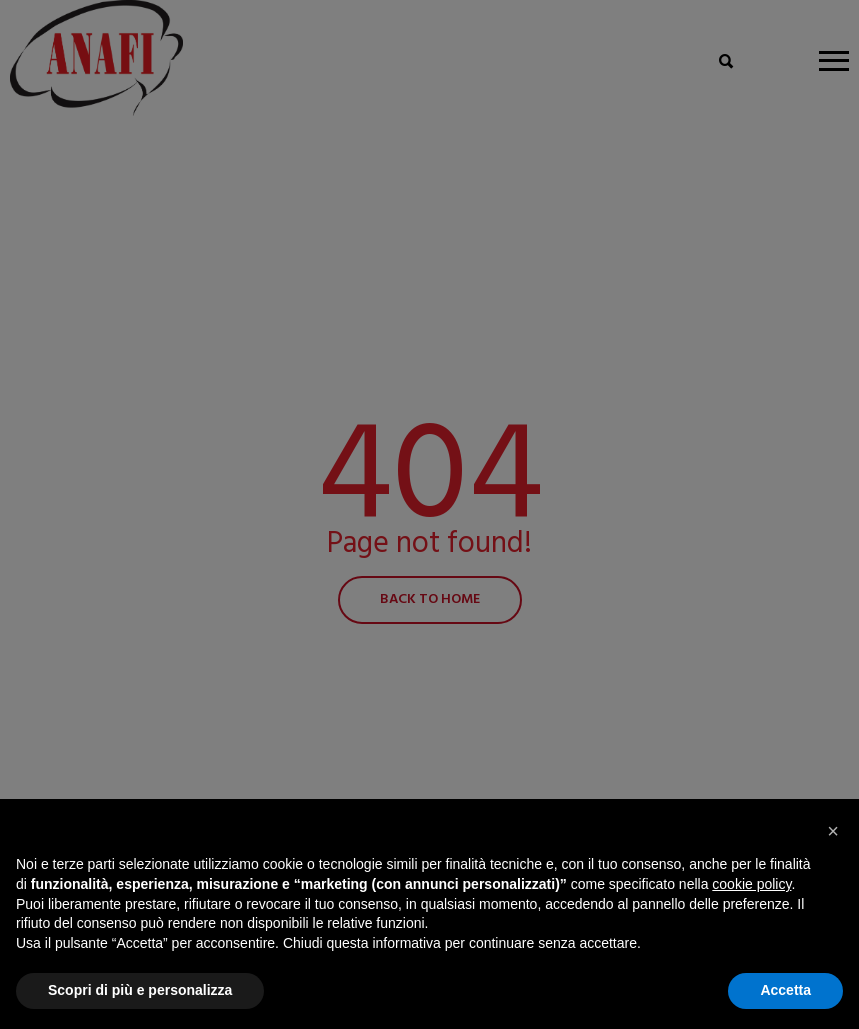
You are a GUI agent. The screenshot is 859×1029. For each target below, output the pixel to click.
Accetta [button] (785, 990)
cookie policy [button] (751, 884)
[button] (833, 831)
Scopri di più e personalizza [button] (140, 990)
